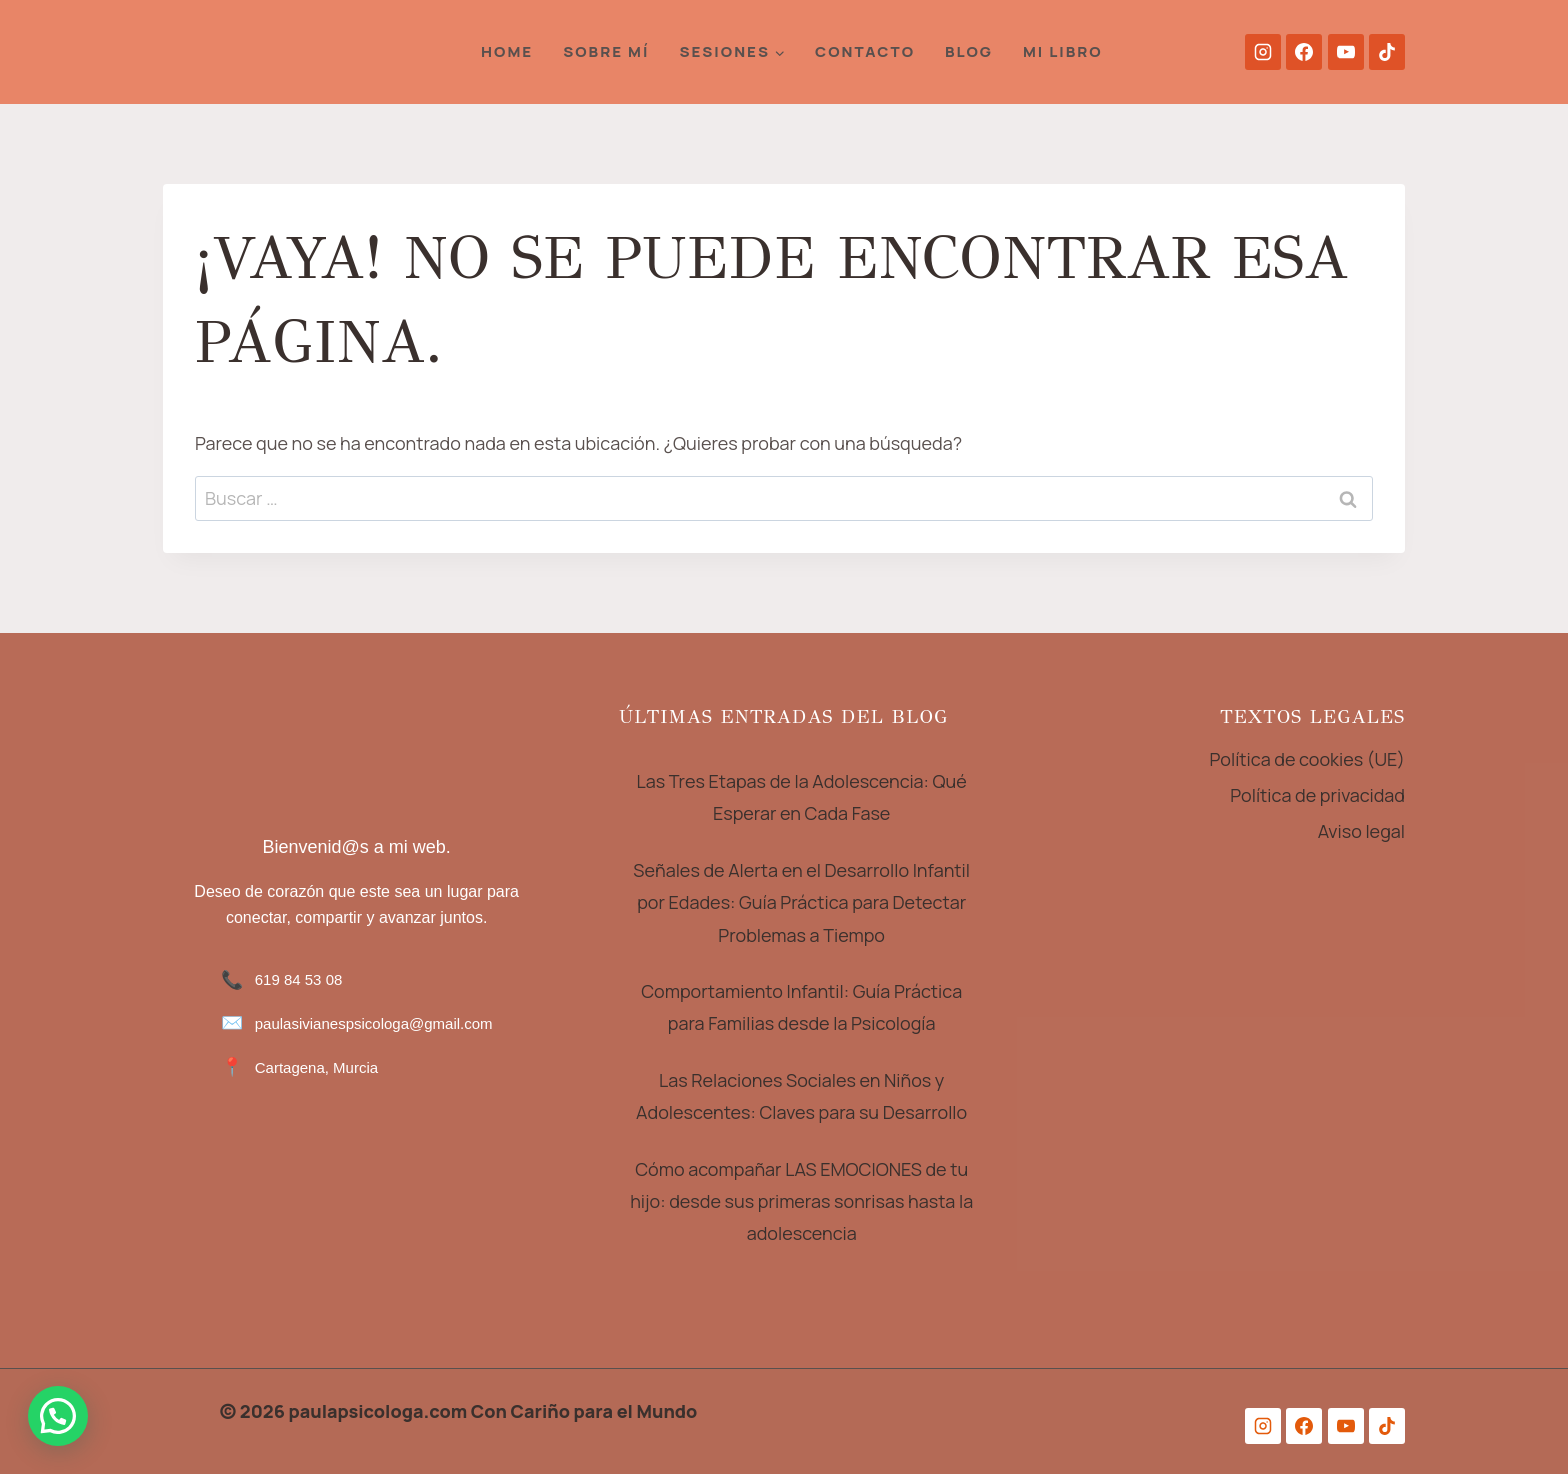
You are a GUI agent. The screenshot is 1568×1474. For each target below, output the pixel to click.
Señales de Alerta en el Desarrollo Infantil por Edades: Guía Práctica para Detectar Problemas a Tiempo (802, 902)
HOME (507, 51)
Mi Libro (1063, 51)
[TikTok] (1387, 52)
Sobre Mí (606, 51)
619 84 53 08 (299, 979)
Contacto (865, 51)
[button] (58, 1416)
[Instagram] (1263, 52)
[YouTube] (1346, 52)
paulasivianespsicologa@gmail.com (374, 1023)
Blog (969, 51)
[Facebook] (1304, 52)
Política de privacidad (1317, 795)
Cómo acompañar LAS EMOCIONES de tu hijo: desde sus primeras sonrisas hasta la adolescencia (801, 1201)
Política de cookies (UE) (1308, 759)
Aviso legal (1361, 831)
